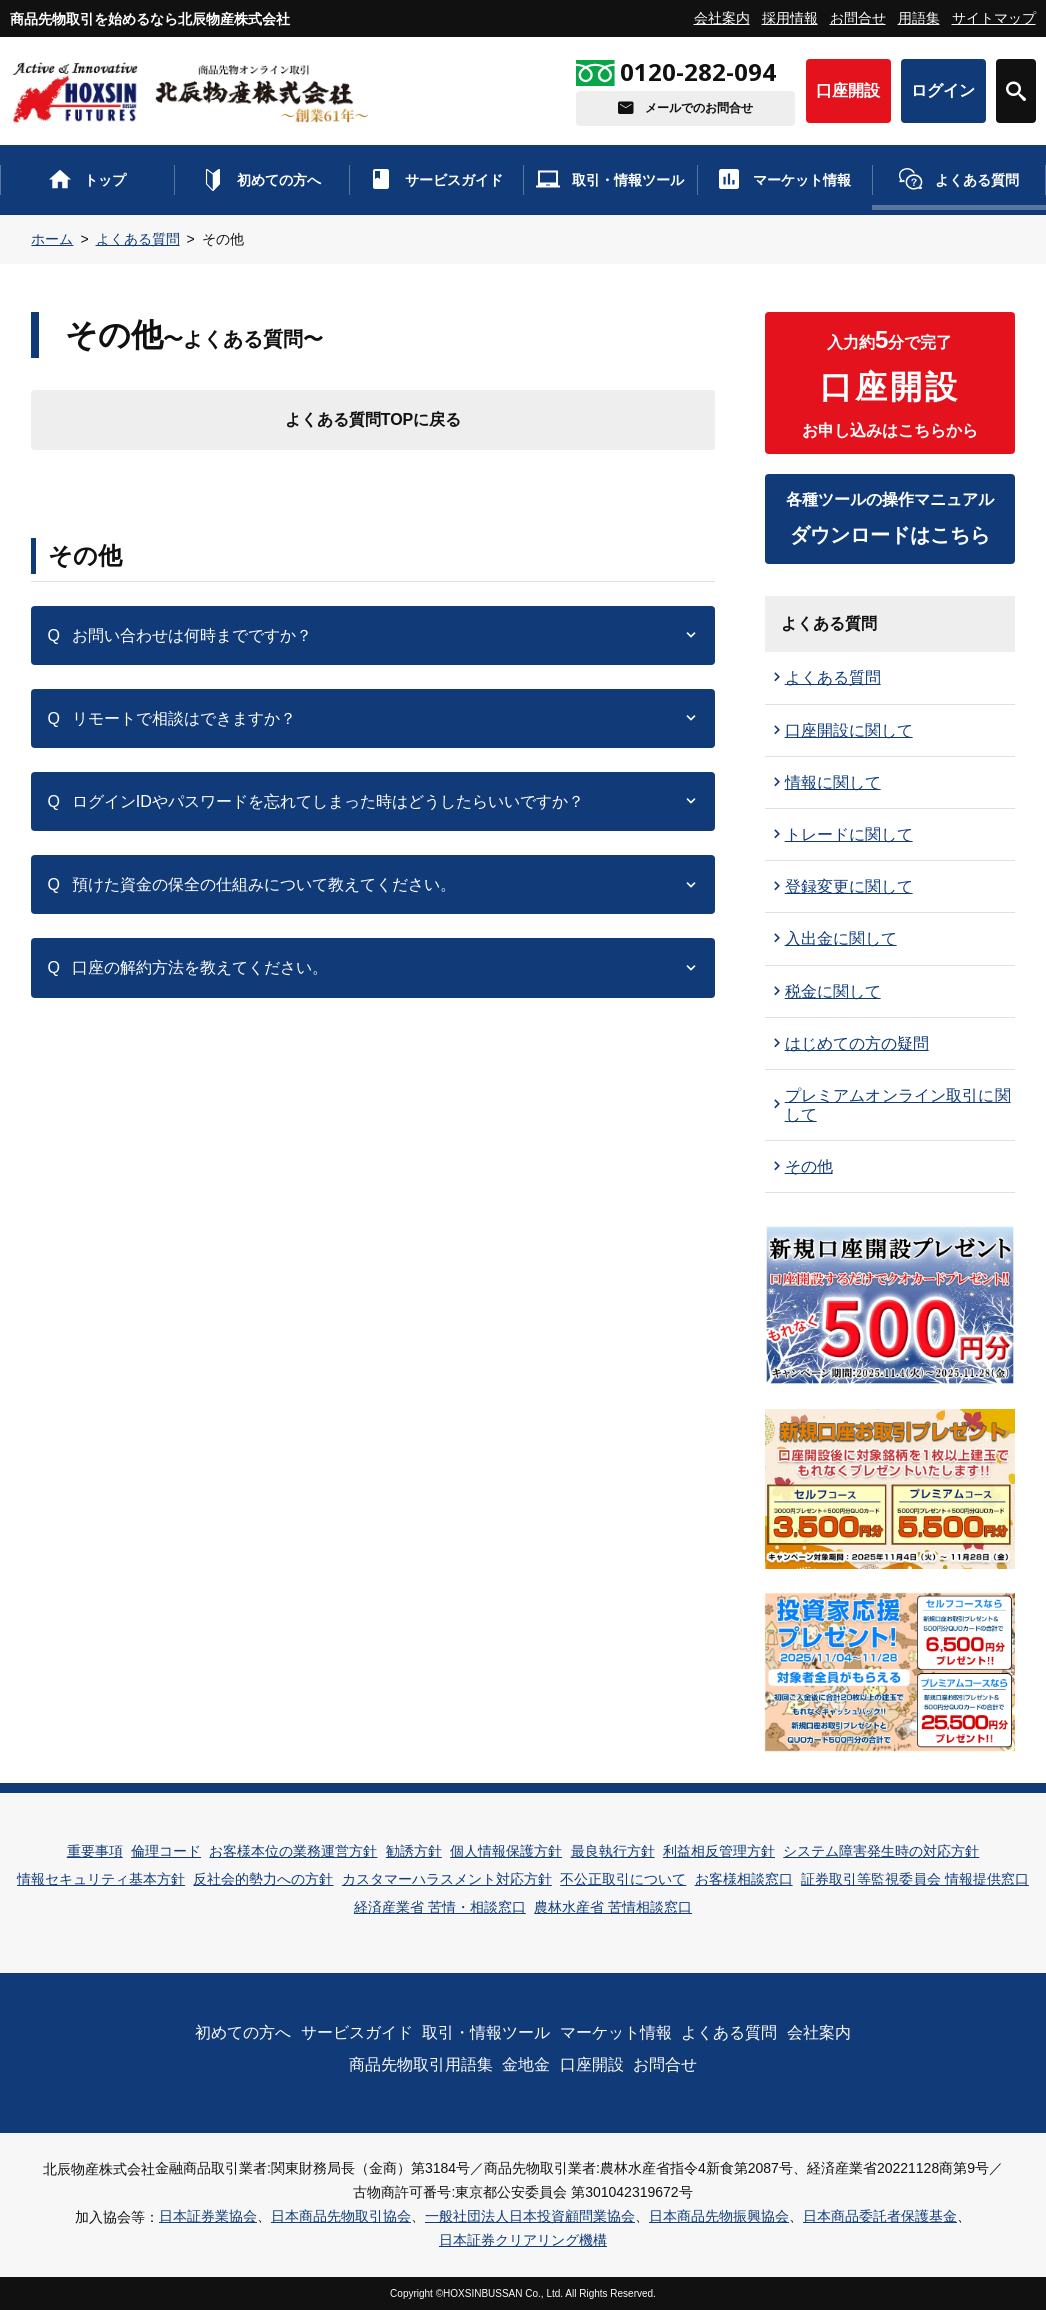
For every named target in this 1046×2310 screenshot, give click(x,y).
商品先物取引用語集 (421, 2064)
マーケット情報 (802, 180)
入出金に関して (841, 938)
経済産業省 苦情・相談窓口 (440, 1907)
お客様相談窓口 (744, 1879)
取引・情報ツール (628, 180)
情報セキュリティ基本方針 (101, 1879)
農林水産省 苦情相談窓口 (613, 1907)
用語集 (919, 18)
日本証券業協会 (208, 2216)
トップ (105, 180)
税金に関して (833, 991)
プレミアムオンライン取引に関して (898, 1105)
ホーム (52, 239)
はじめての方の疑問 (857, 1043)
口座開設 (848, 90)
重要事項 (95, 1851)
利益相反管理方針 (719, 1851)
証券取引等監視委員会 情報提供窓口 (915, 1879)
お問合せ (858, 18)
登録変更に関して (849, 886)
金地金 (526, 2064)
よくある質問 (977, 180)
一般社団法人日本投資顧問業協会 (530, 2216)
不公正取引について (623, 1879)
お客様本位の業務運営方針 (293, 1851)
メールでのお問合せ (699, 108)
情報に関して (833, 782)
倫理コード (166, 1851)
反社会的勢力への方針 (263, 1879)
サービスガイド (454, 180)
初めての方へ (279, 180)
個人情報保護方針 (506, 1851)
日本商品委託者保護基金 (880, 2216)
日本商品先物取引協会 (341, 2216)
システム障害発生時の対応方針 (881, 1851)
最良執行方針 (613, 1851)
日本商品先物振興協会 (719, 2216)
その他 (809, 1166)
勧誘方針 (414, 1851)
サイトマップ (994, 18)
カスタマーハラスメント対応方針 (447, 1879)
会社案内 (722, 18)
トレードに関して (849, 834)
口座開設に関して (849, 730)
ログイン (943, 90)
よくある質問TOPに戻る (373, 419)
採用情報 (790, 18)
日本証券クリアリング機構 (523, 2240)
